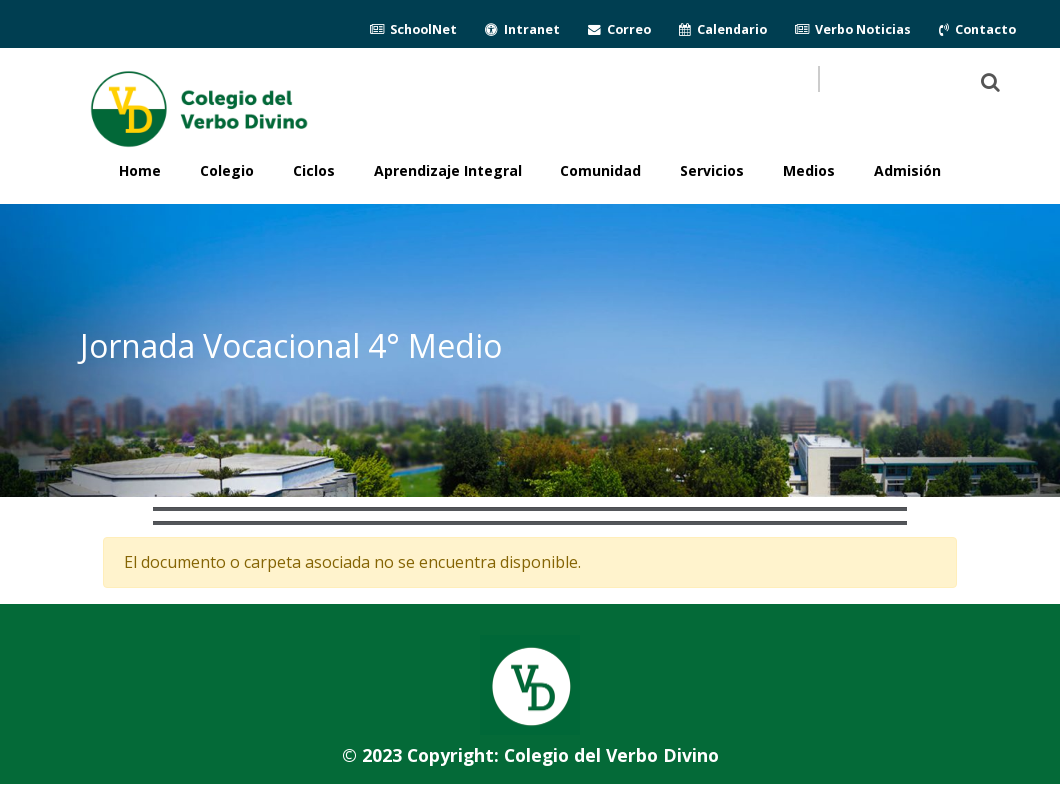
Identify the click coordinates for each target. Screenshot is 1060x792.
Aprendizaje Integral (448, 170)
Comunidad (600, 170)
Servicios (712, 170)
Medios (809, 170)
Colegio (227, 170)
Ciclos (314, 170)
